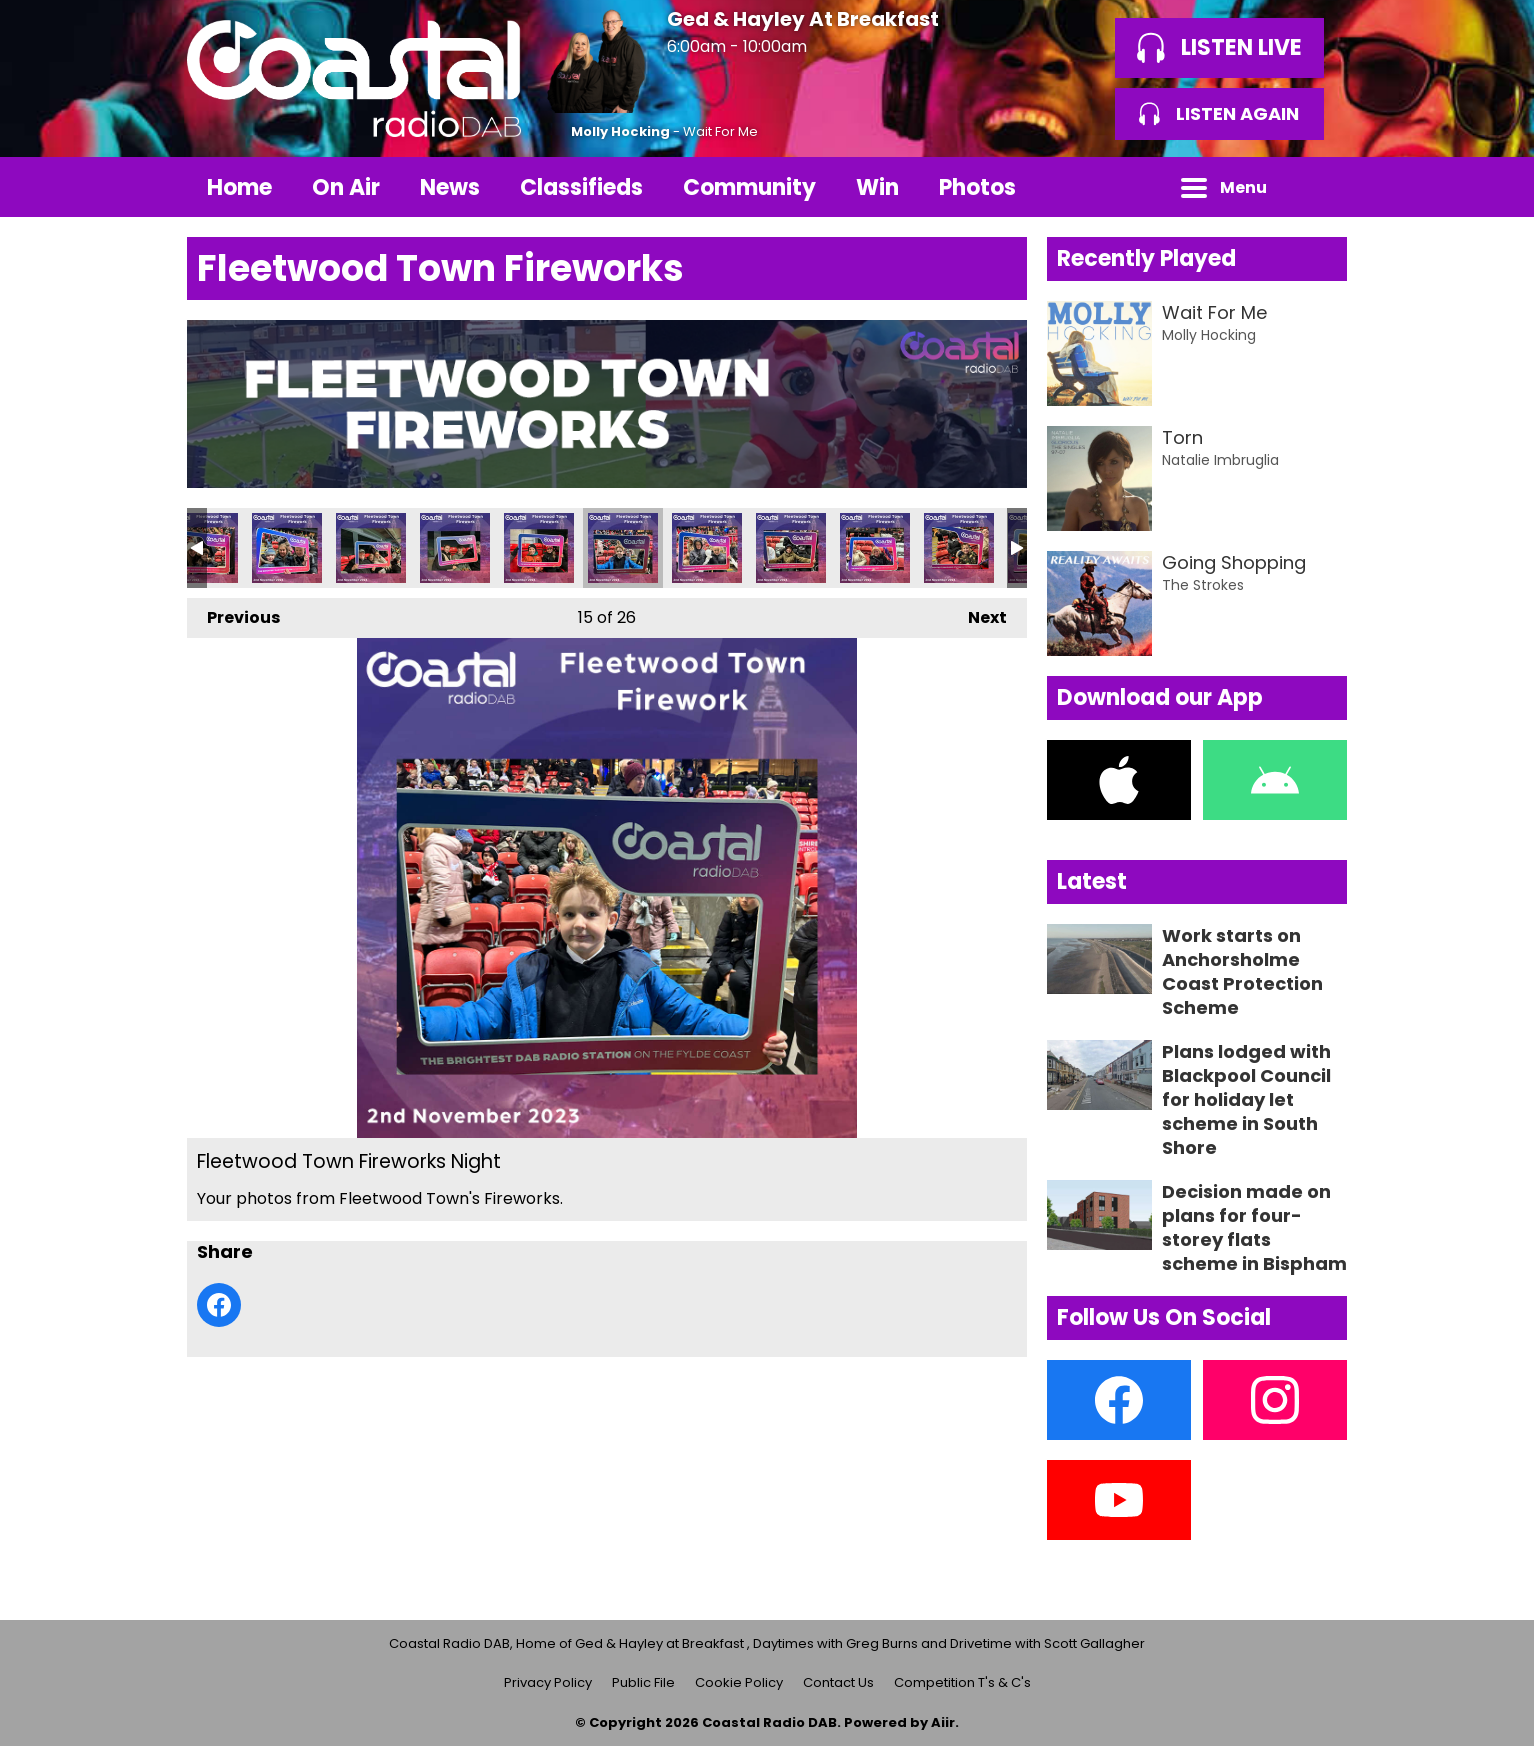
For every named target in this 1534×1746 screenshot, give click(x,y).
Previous (233, 613)
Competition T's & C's (962, 1682)
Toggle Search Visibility (1317, 187)
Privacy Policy (548, 1682)
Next (977, 613)
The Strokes (1203, 585)
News (450, 187)
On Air (346, 187)
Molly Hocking (620, 131)
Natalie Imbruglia (1220, 460)
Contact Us (838, 1682)
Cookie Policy (739, 1682)
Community (749, 187)
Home (239, 187)
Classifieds (581, 187)
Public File (643, 1682)
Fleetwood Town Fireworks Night (287, 548)
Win (877, 187)
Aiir (943, 1722)
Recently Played (1146, 258)
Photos (977, 187)
